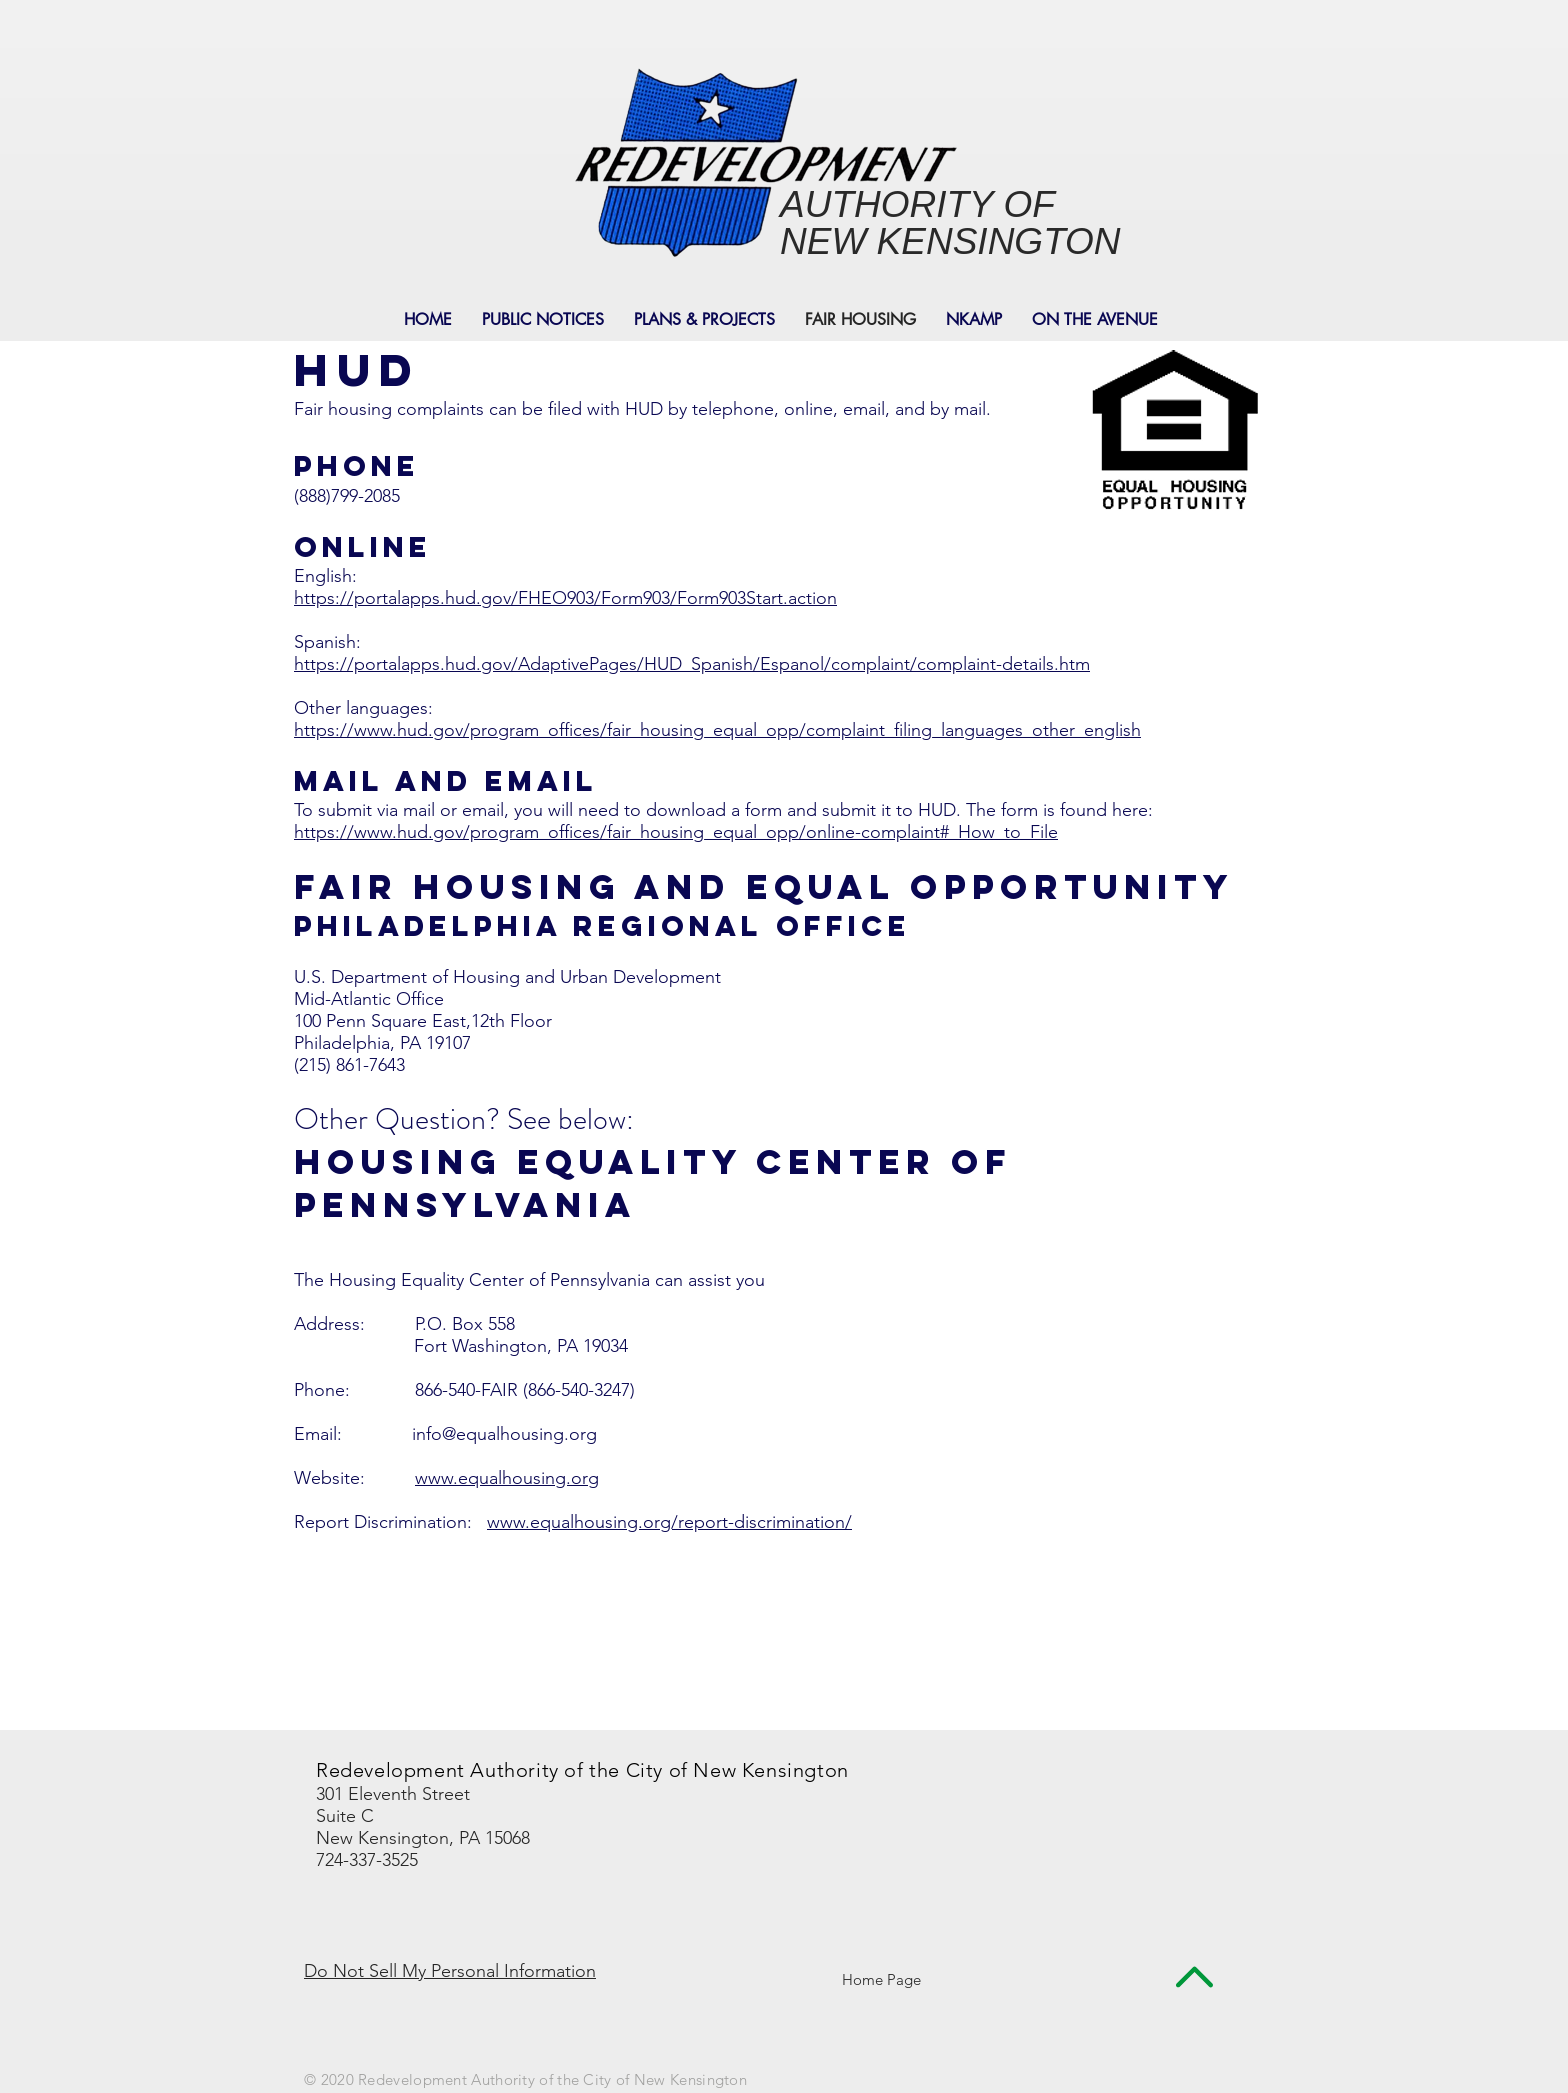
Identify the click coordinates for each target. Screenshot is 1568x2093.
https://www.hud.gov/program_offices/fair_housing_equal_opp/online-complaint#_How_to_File (676, 832)
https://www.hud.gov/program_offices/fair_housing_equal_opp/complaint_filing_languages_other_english (717, 730)
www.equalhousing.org (507, 1478)
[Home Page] (881, 1979)
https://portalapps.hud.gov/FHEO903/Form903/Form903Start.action (565, 598)
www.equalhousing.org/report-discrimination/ (669, 1522)
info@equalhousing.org (504, 1434)
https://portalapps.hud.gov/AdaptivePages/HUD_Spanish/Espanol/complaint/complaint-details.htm (692, 664)
